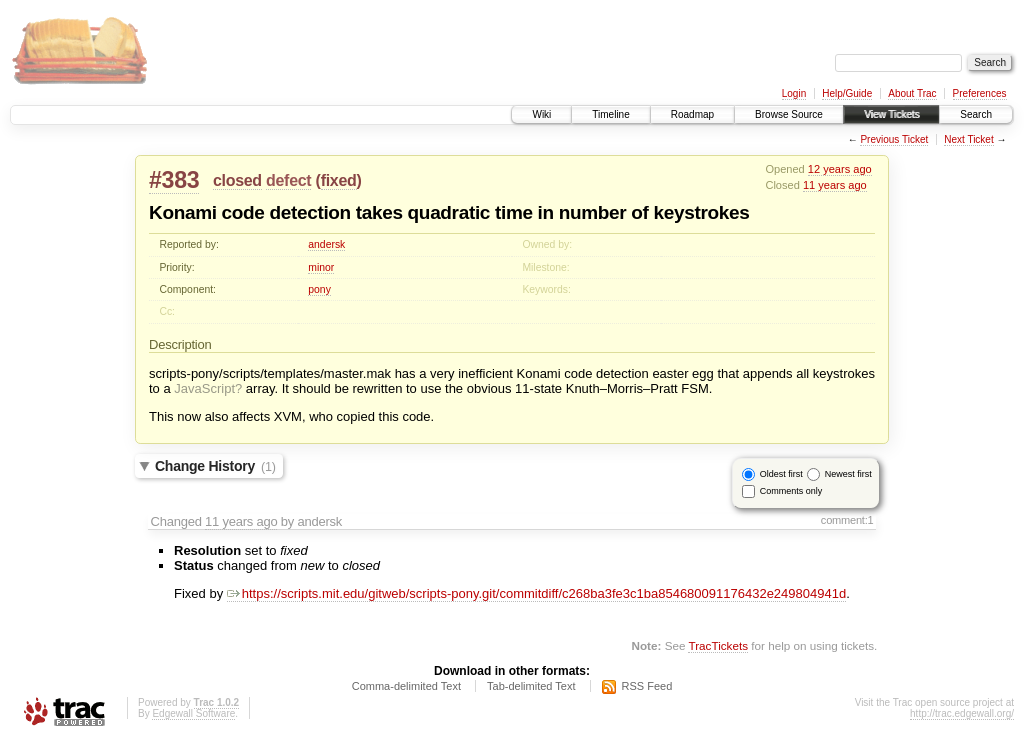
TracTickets (718, 645)
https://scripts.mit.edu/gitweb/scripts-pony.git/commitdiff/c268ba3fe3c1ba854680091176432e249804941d (536, 593)
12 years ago (840, 169)
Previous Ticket (894, 139)
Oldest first (781, 474)
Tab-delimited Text (531, 686)
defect (288, 180)
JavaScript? (208, 388)
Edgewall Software (193, 713)
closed (237, 180)
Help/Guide (847, 93)
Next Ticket (968, 139)
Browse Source (789, 114)
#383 (174, 180)
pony (319, 289)
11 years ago (835, 185)
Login (794, 93)
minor (321, 267)
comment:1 (847, 520)
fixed (339, 180)
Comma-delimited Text (406, 686)
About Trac (912, 93)
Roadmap (692, 114)
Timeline (610, 114)
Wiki (541, 114)
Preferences (980, 93)
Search (976, 114)
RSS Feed (647, 686)
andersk (326, 244)
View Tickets (891, 114)
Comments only (791, 491)
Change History (215, 466)
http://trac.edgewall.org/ (962, 713)
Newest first (848, 474)
